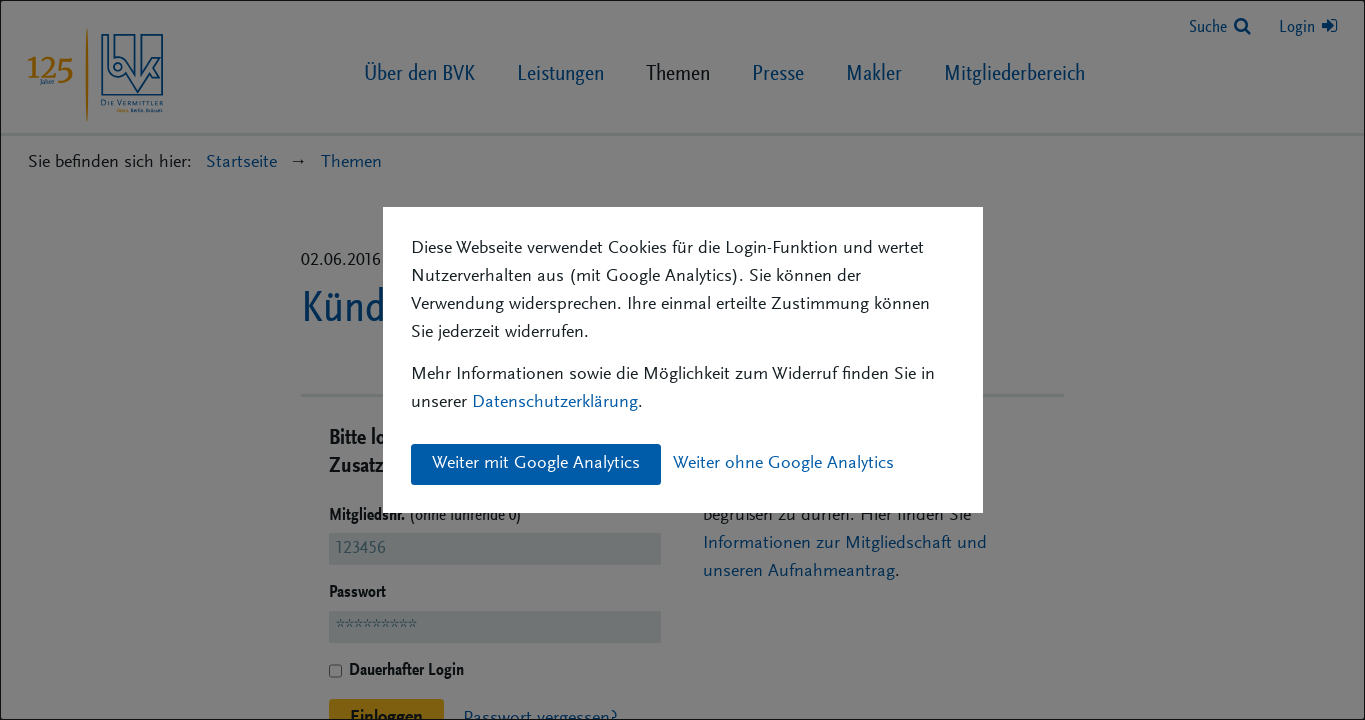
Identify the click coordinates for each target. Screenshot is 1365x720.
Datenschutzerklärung (555, 403)
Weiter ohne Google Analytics (783, 464)
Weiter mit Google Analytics (536, 464)
